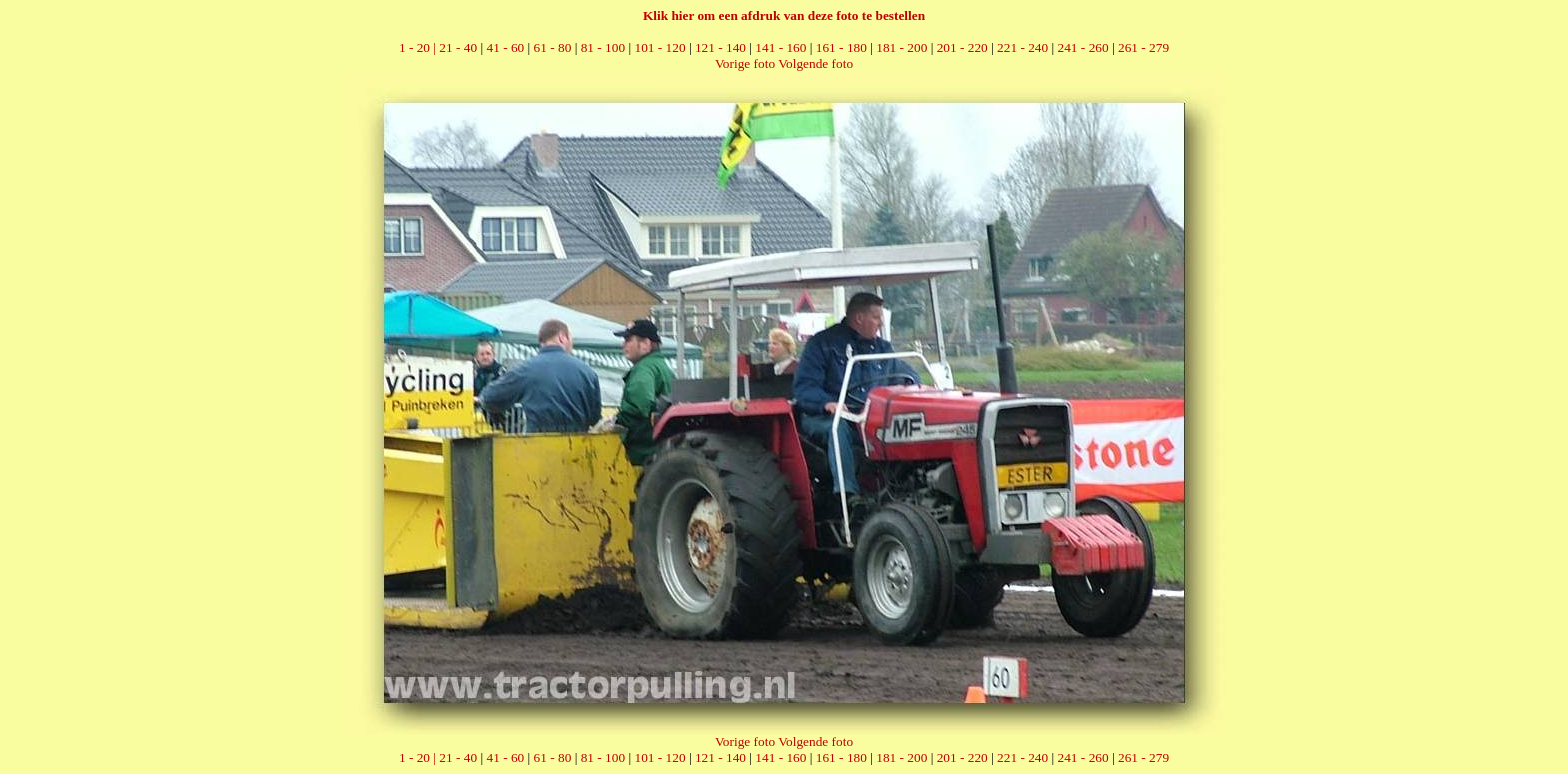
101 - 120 (659, 47)
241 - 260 (1083, 47)
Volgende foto (815, 63)
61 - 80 (553, 47)
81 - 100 (603, 47)
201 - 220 (962, 47)
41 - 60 (505, 47)
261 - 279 (1143, 47)
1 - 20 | (419, 47)
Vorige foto (745, 63)
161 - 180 (841, 47)
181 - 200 (901, 47)
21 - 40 (458, 47)
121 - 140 (720, 47)
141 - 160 (780, 47)
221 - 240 (1022, 47)
